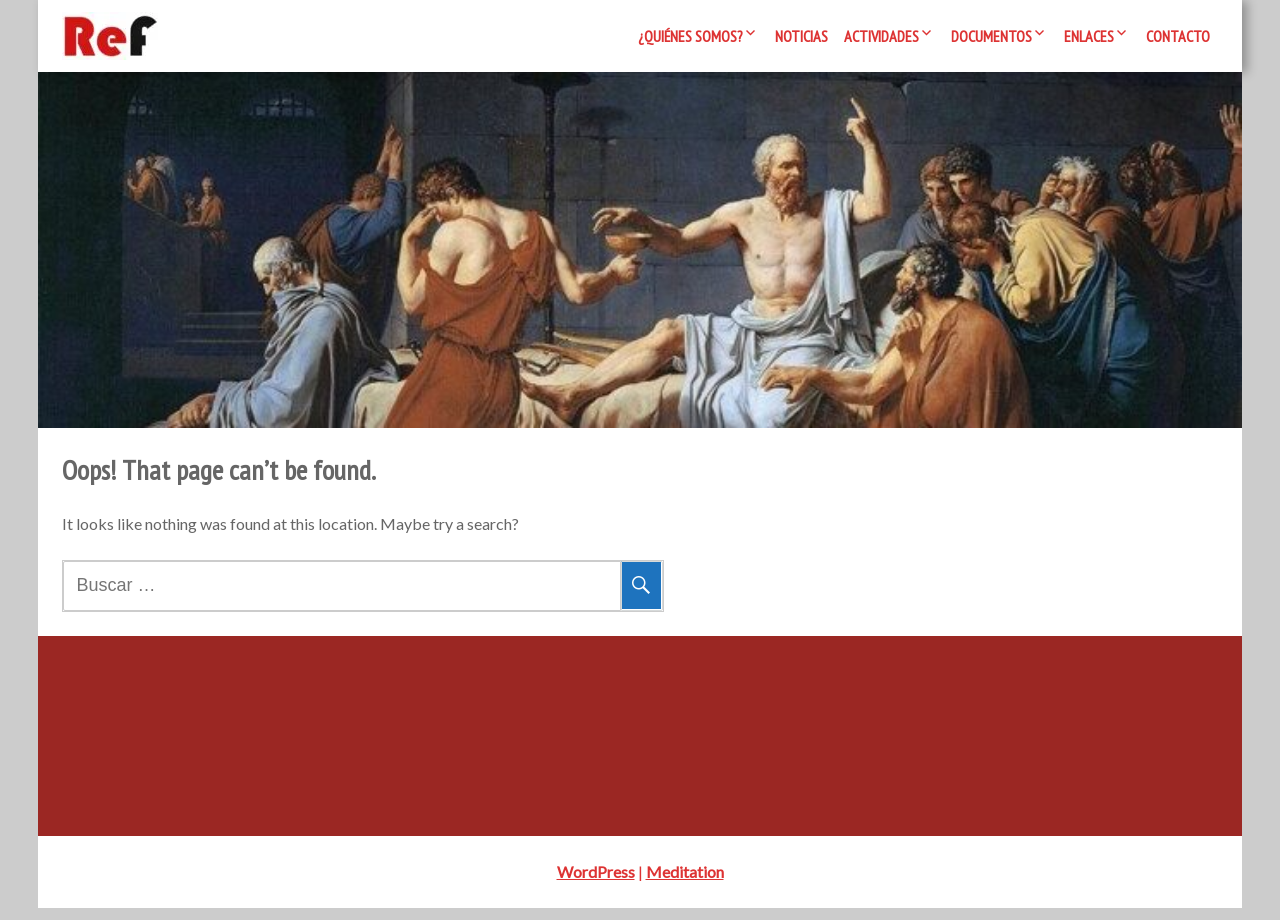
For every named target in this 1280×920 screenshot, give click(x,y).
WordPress (596, 883)
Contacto (1178, 36)
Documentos (991, 36)
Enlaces (1089, 36)
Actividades (881, 36)
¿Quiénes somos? (690, 36)
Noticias (801, 36)
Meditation (685, 883)
